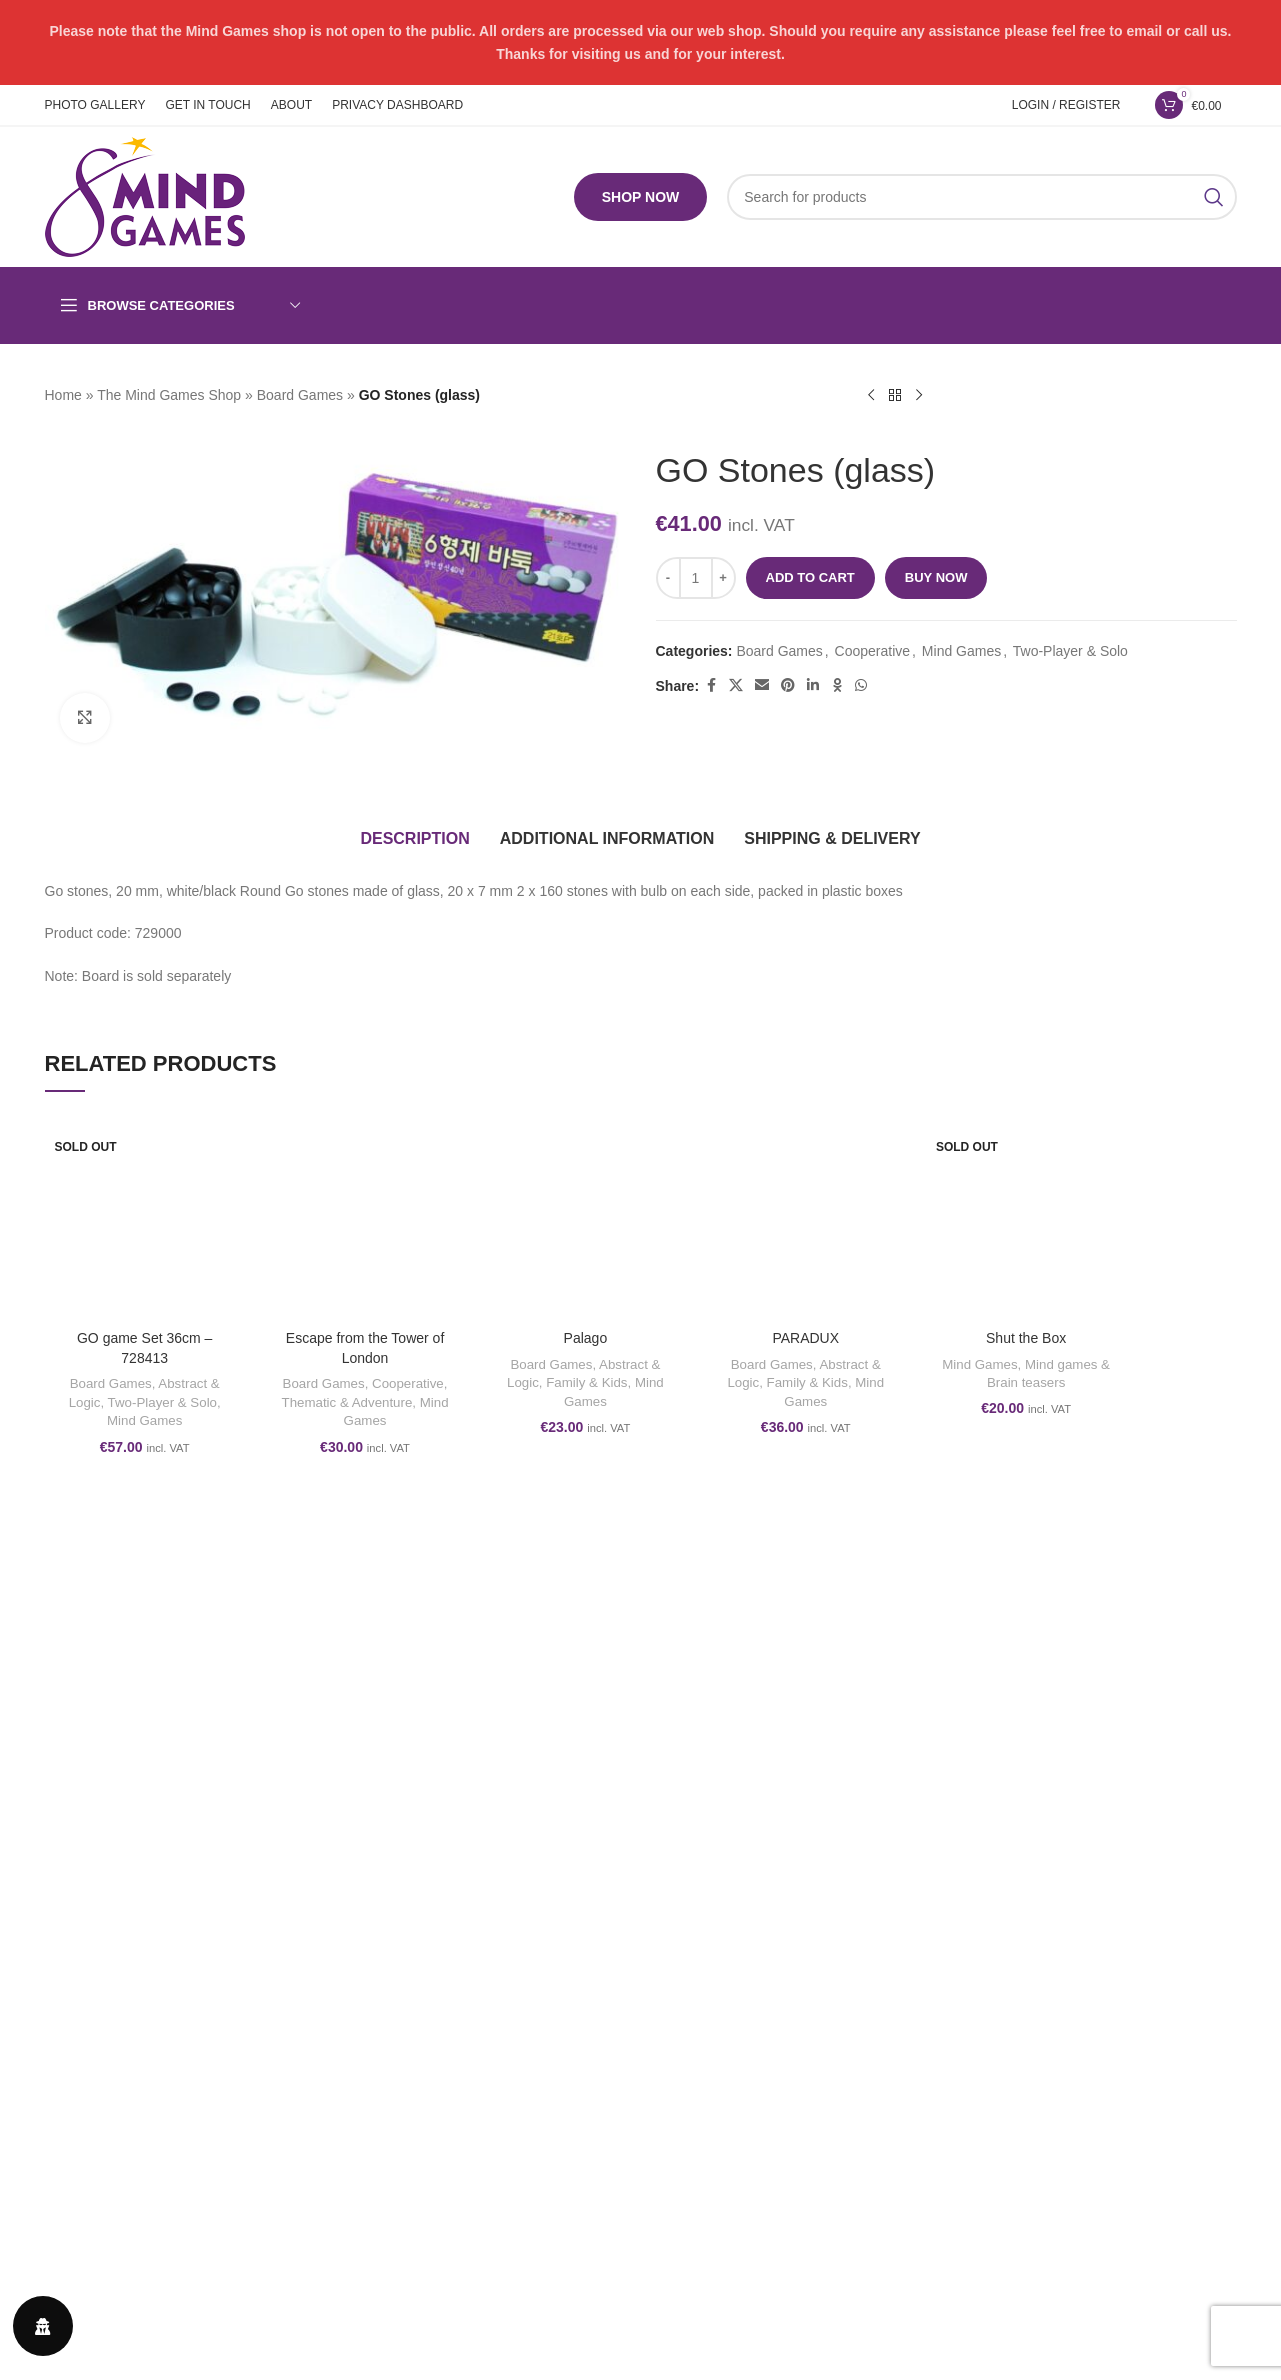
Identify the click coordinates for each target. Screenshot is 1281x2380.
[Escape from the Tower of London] (365, 1220)
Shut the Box (1026, 1338)
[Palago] (585, 1220)
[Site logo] (145, 196)
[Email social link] (762, 685)
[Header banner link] (640, 42)
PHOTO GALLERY (1020, 1763)
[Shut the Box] (1026, 1220)
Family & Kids (586, 1382)
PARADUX (805, 1338)
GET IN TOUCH (1011, 1797)
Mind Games (961, 651)
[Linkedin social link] (813, 685)
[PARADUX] (806, 1220)
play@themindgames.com (164, 2204)
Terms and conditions (722, 1763)
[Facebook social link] (711, 685)
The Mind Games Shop (169, 395)
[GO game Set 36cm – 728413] (145, 1220)
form (205, 2243)
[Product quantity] (696, 578)
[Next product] (919, 396)
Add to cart (810, 577)
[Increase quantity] (723, 578)
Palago (586, 1338)
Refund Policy (699, 1797)
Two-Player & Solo (1070, 651)
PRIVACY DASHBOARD (1037, 1866)
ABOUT (985, 1832)
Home (63, 395)
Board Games (300, 395)
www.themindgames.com (154, 2223)
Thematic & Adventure (347, 1402)
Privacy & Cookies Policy (733, 1866)
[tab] (414, 839)
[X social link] (736, 685)
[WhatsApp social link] (861, 685)
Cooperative (873, 651)
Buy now (936, 577)
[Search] (981, 197)
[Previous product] (871, 396)
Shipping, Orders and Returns (748, 1832)
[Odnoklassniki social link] (837, 685)
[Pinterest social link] (788, 685)
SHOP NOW (641, 197)
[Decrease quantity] (668, 578)
